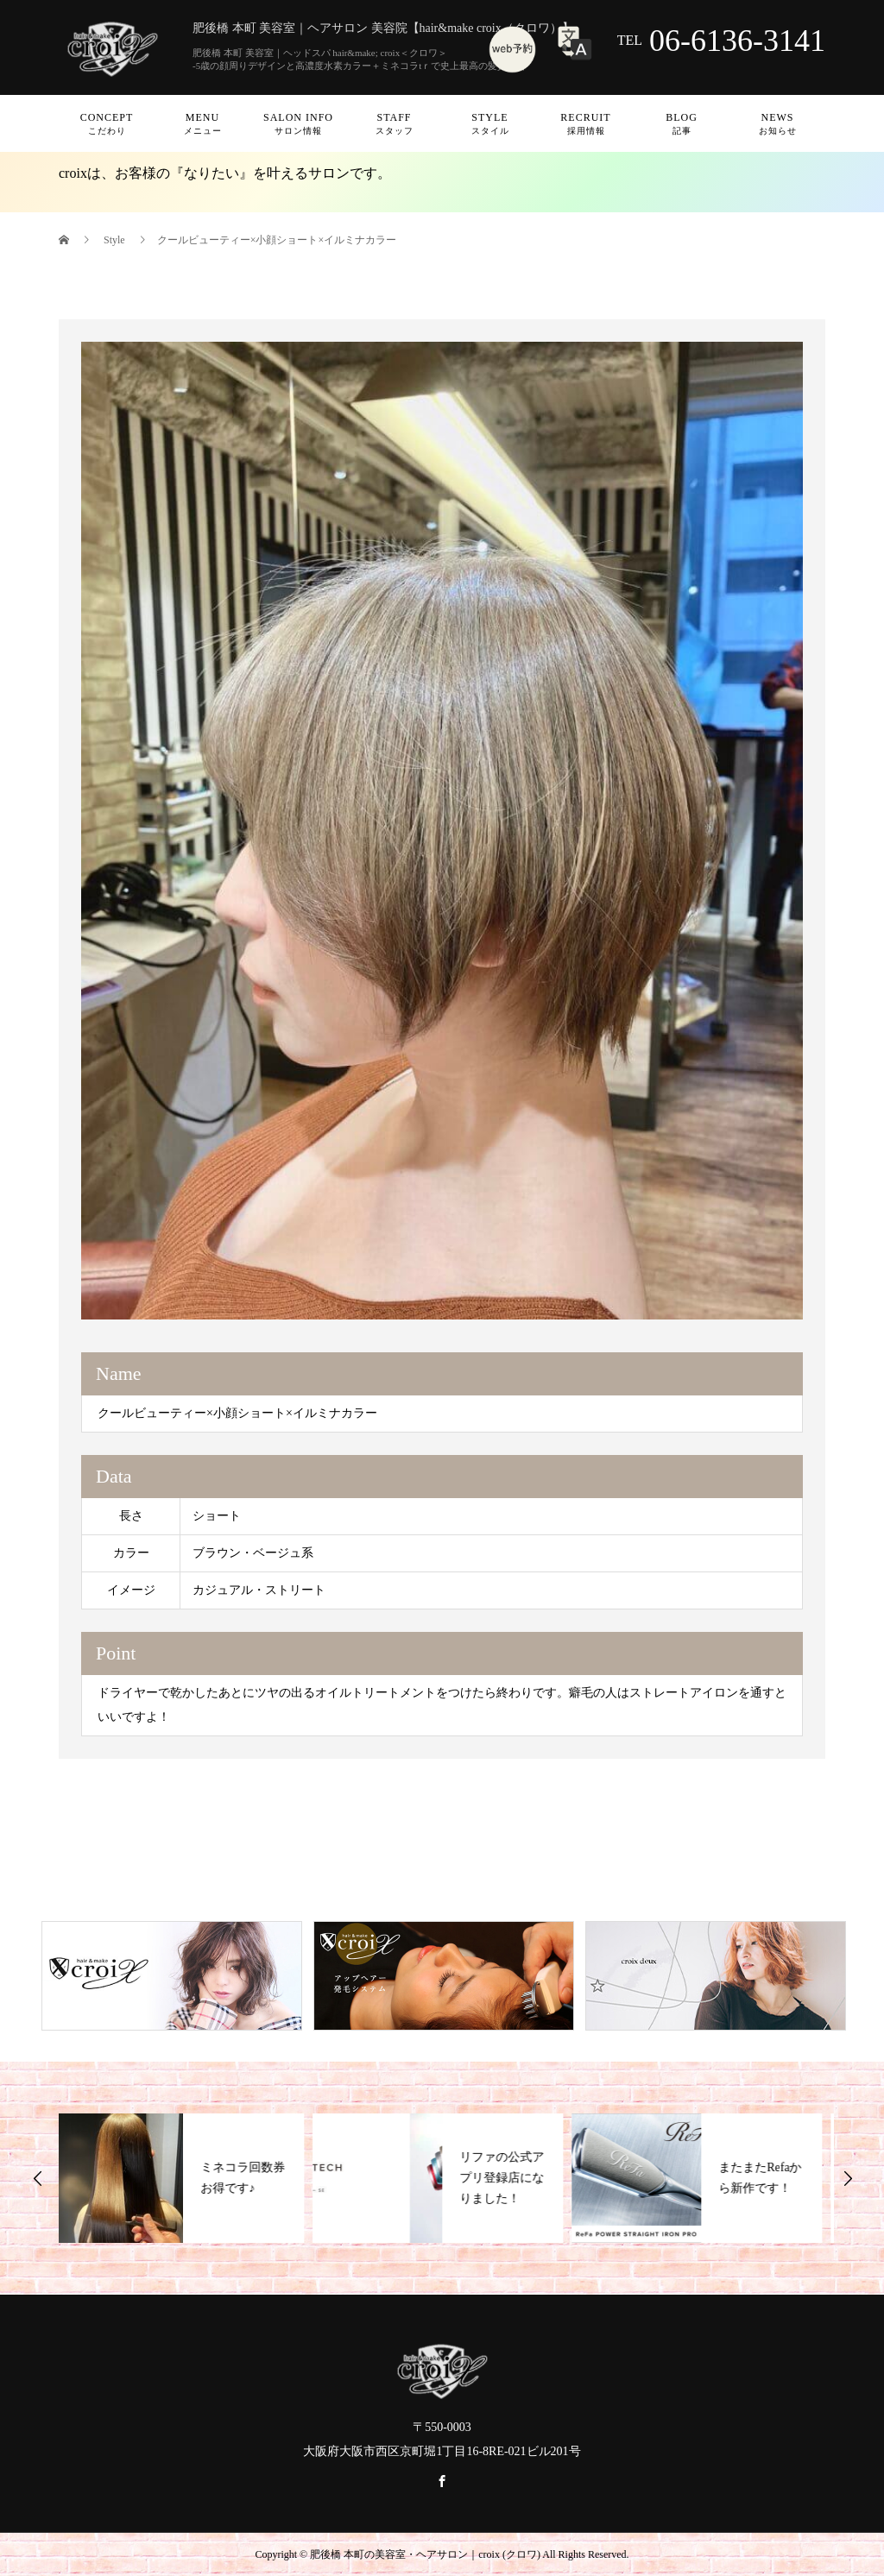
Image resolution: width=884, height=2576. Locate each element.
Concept (106, 123)
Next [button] (847, 2178)
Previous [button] (38, 2178)
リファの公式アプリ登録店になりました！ (506, 2178)
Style (490, 123)
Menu (202, 123)
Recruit (585, 123)
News (777, 123)
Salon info (298, 123)
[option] (442, 830)
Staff (394, 123)
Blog (681, 123)
